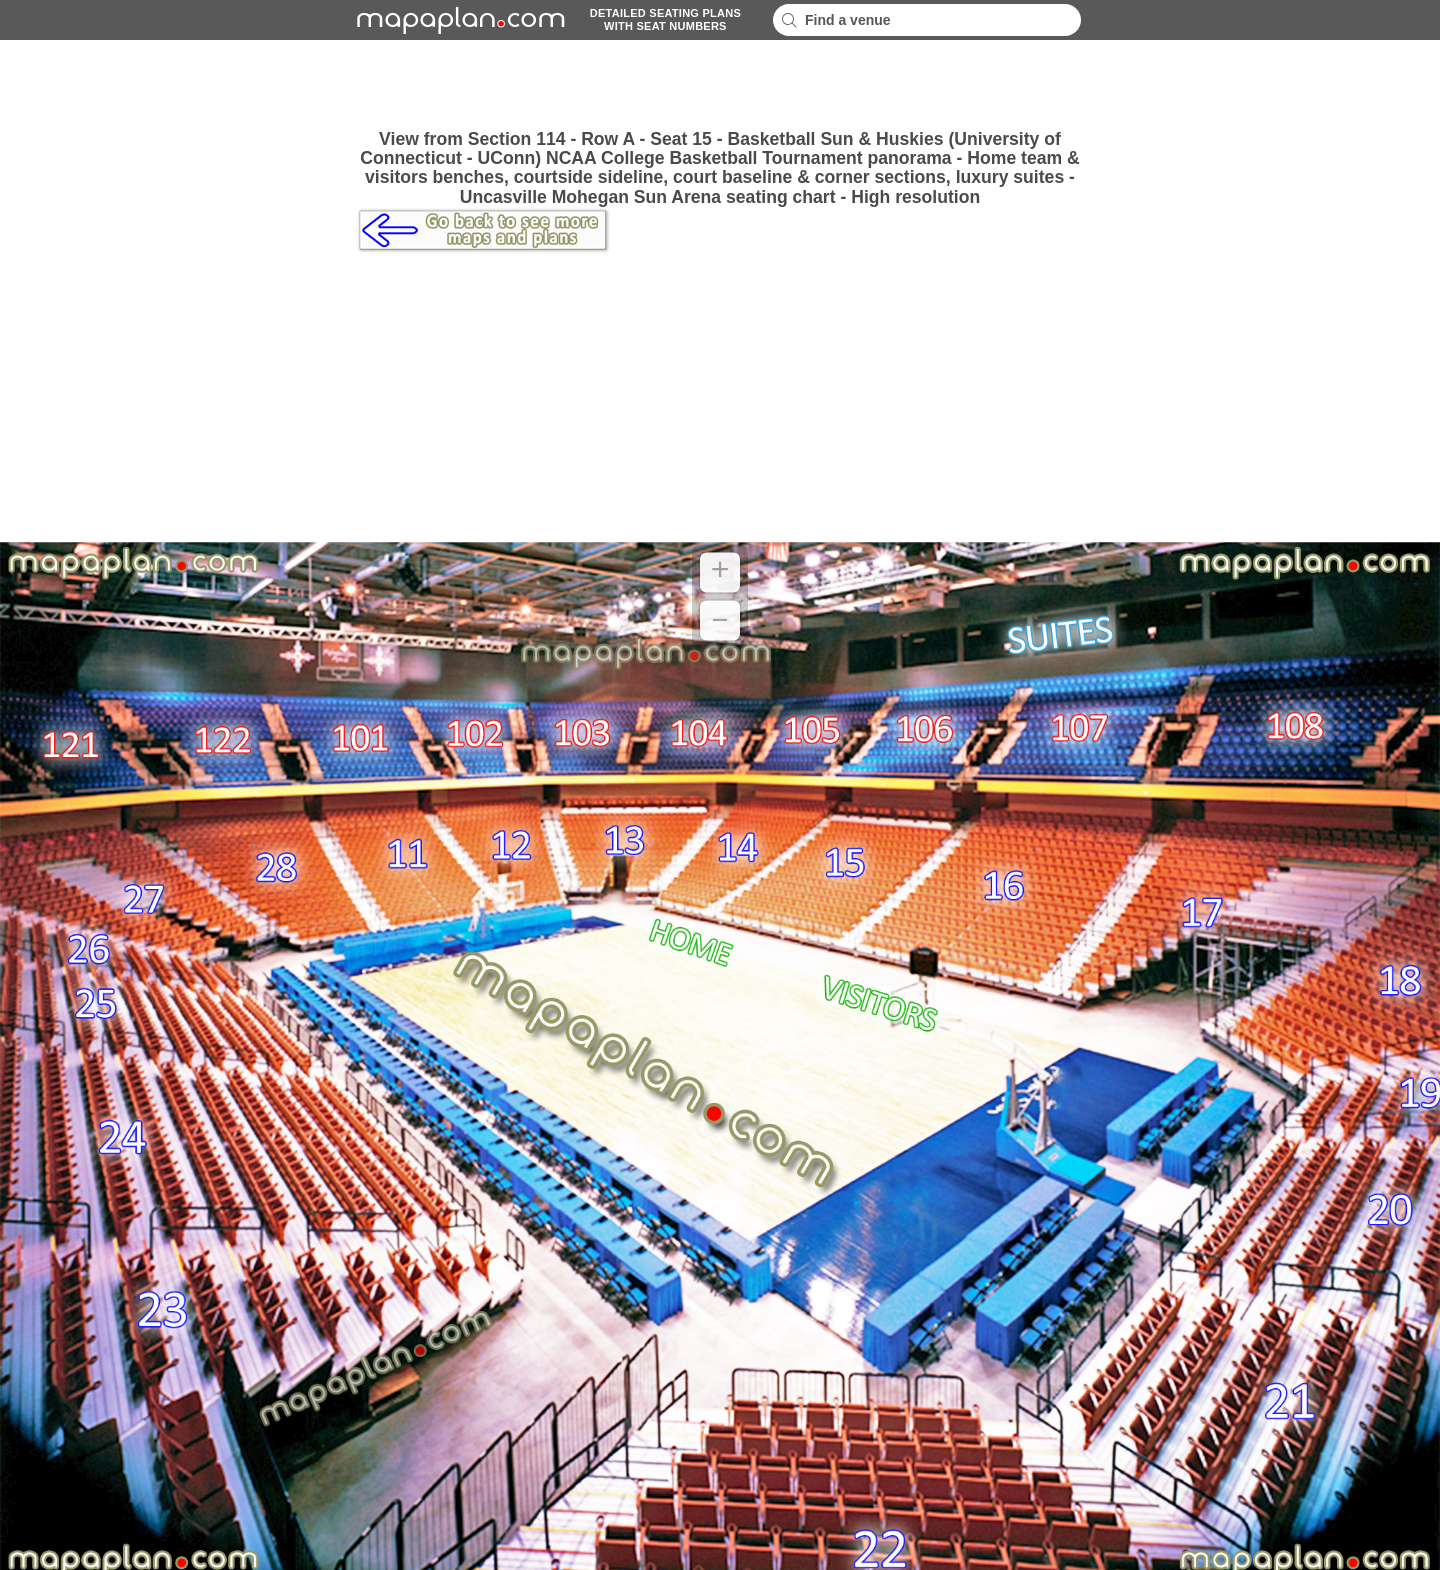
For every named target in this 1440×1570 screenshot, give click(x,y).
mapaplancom (458, 20)
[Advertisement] (720, 85)
